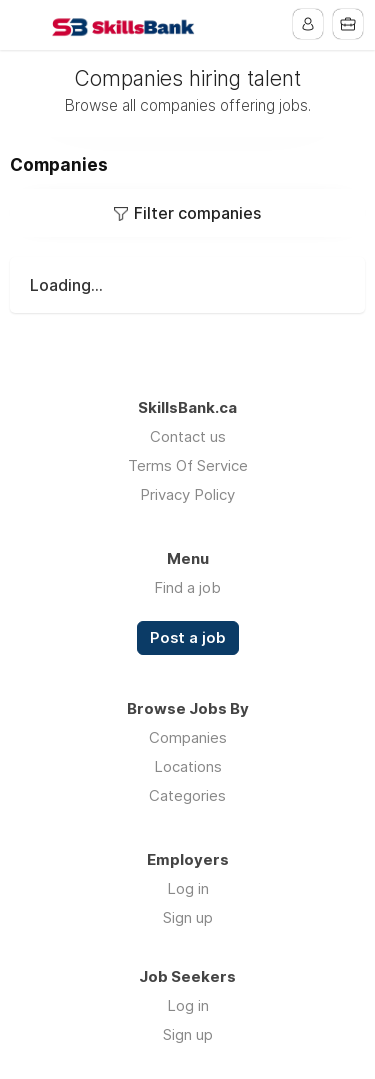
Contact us (188, 436)
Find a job (187, 587)
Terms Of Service (188, 465)
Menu (27, 25)
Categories (187, 795)
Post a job (188, 638)
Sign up (188, 917)
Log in (188, 888)
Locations (188, 766)
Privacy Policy (187, 494)
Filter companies (197, 213)
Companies (188, 737)
